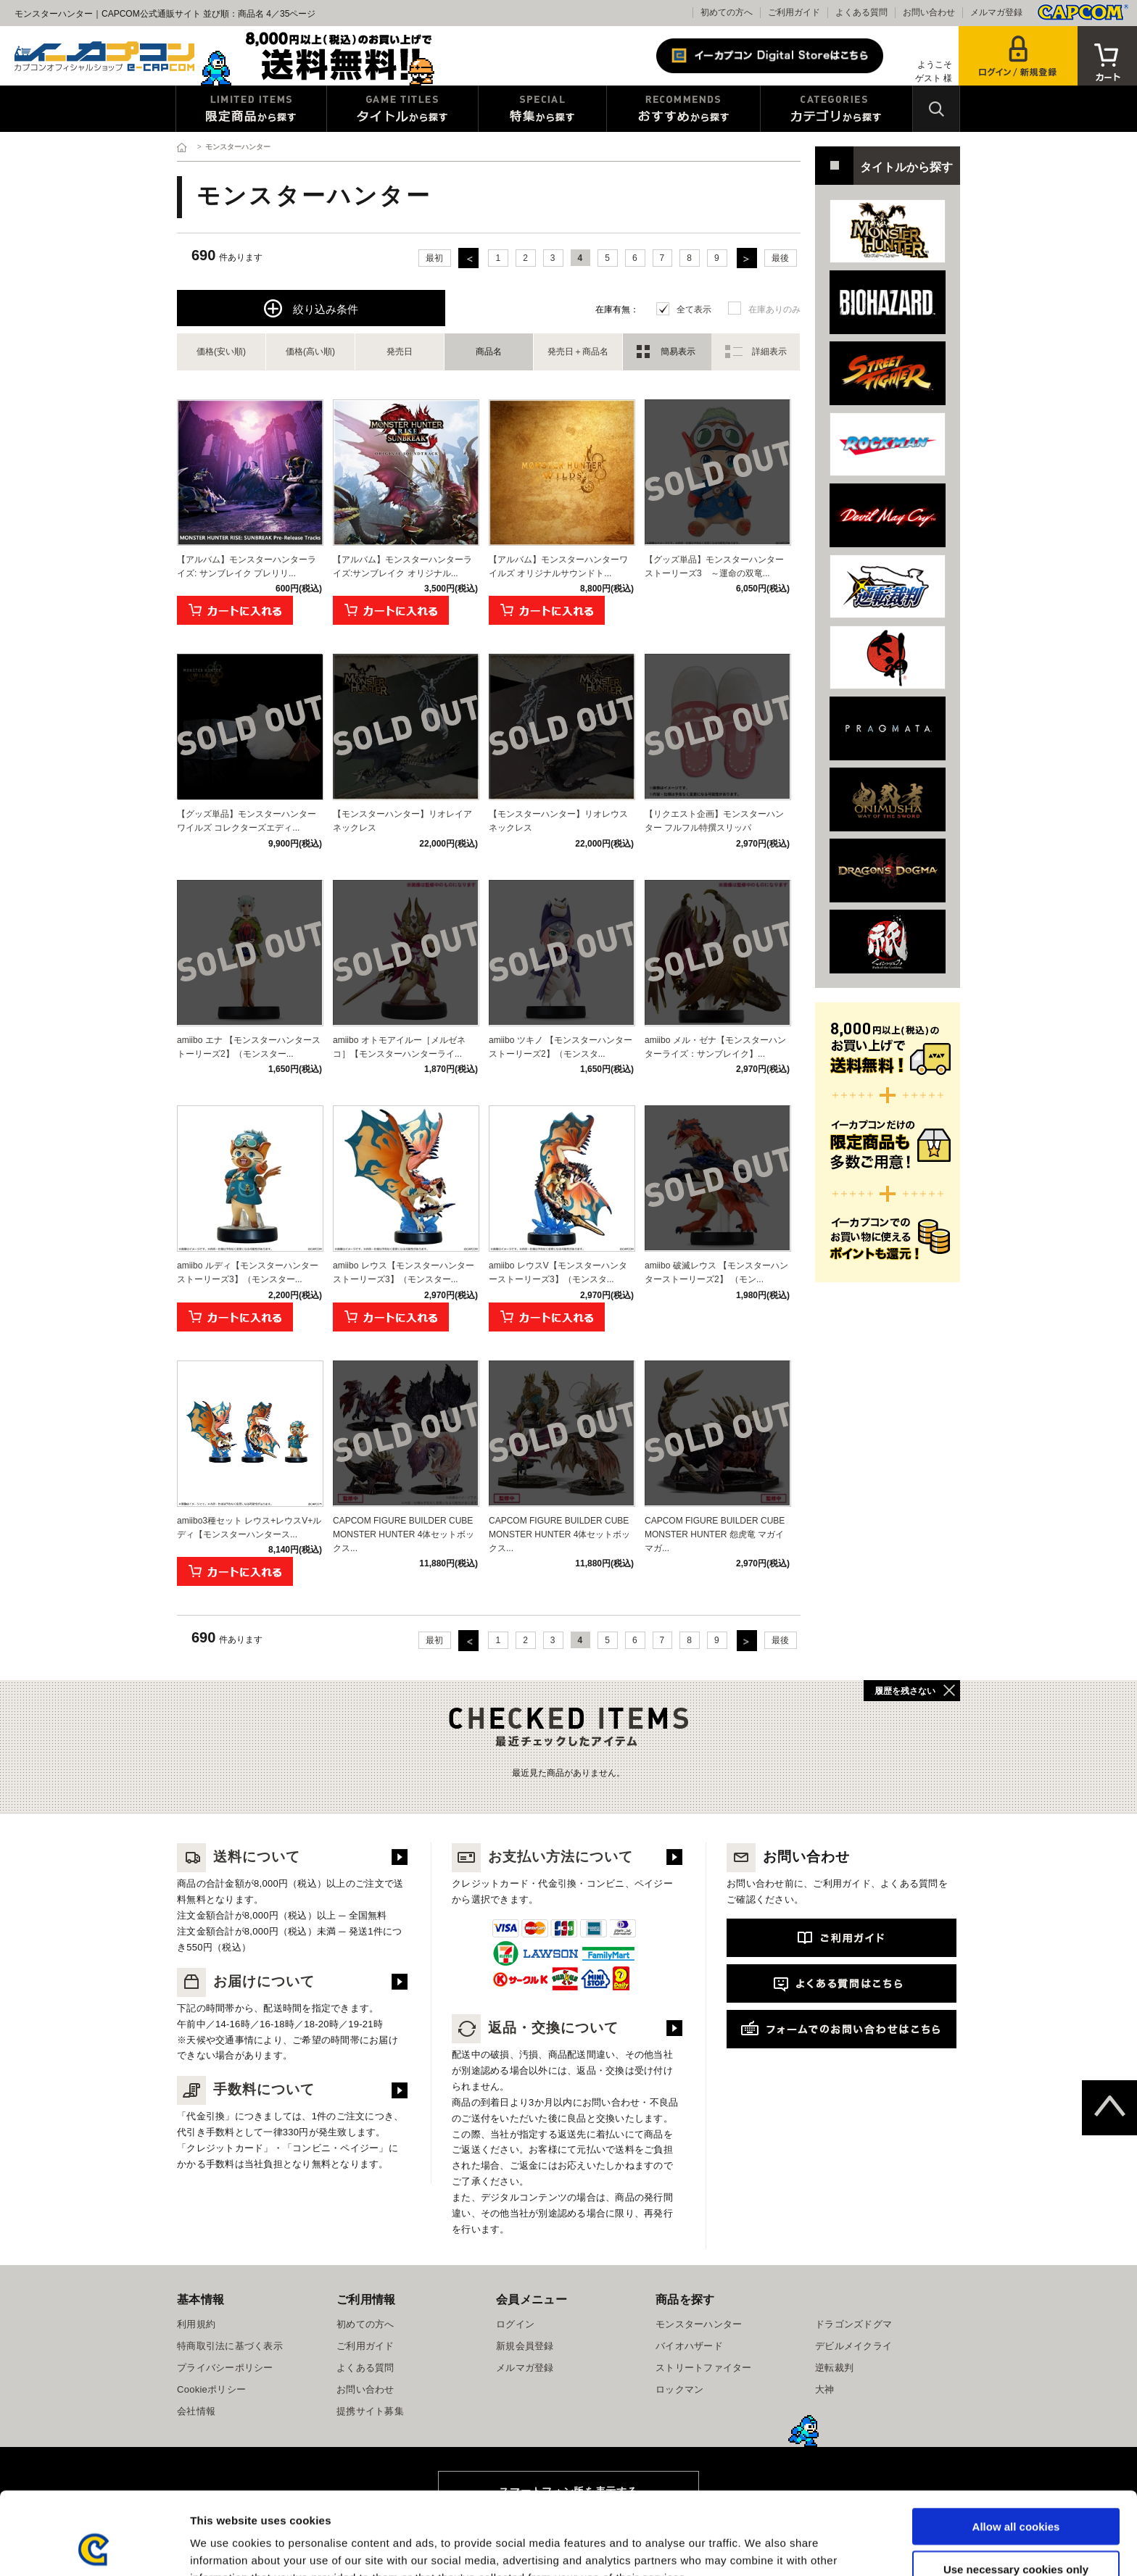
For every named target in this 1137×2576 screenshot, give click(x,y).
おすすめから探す (683, 109)
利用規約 (196, 2324)
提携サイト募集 (370, 2411)
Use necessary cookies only (1015, 2491)
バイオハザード (689, 2345)
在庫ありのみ (774, 309)
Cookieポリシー (211, 2389)
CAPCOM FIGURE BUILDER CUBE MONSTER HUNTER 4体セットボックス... (403, 1534)
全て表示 (694, 309)
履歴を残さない (905, 1691)
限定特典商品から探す (251, 109)
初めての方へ (726, 12)
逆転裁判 (834, 2367)
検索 (936, 109)
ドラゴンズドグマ (853, 2324)
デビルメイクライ (853, 2345)
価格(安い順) (221, 351)
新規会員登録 (525, 2345)
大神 (825, 2389)
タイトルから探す (402, 109)
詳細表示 (769, 351)
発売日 (399, 351)
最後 (780, 258)
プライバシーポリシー (225, 2367)
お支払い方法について (542, 1856)
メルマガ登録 (996, 12)
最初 (434, 258)
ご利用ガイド (794, 12)
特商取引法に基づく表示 (230, 2345)
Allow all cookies (1016, 2449)
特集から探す (542, 109)
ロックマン (679, 2389)
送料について (238, 1856)
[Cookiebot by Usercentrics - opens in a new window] (93, 2548)
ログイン (515, 2324)
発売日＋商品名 (577, 351)
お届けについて (246, 1981)
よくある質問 (861, 12)
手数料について (246, 2089)
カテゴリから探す (836, 109)
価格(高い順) (310, 351)
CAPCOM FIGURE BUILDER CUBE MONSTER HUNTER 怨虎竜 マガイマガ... (715, 1534)
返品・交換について (535, 2027)
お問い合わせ (929, 12)
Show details (761, 2547)
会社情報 (196, 2411)
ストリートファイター (704, 2367)
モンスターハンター (699, 2324)
